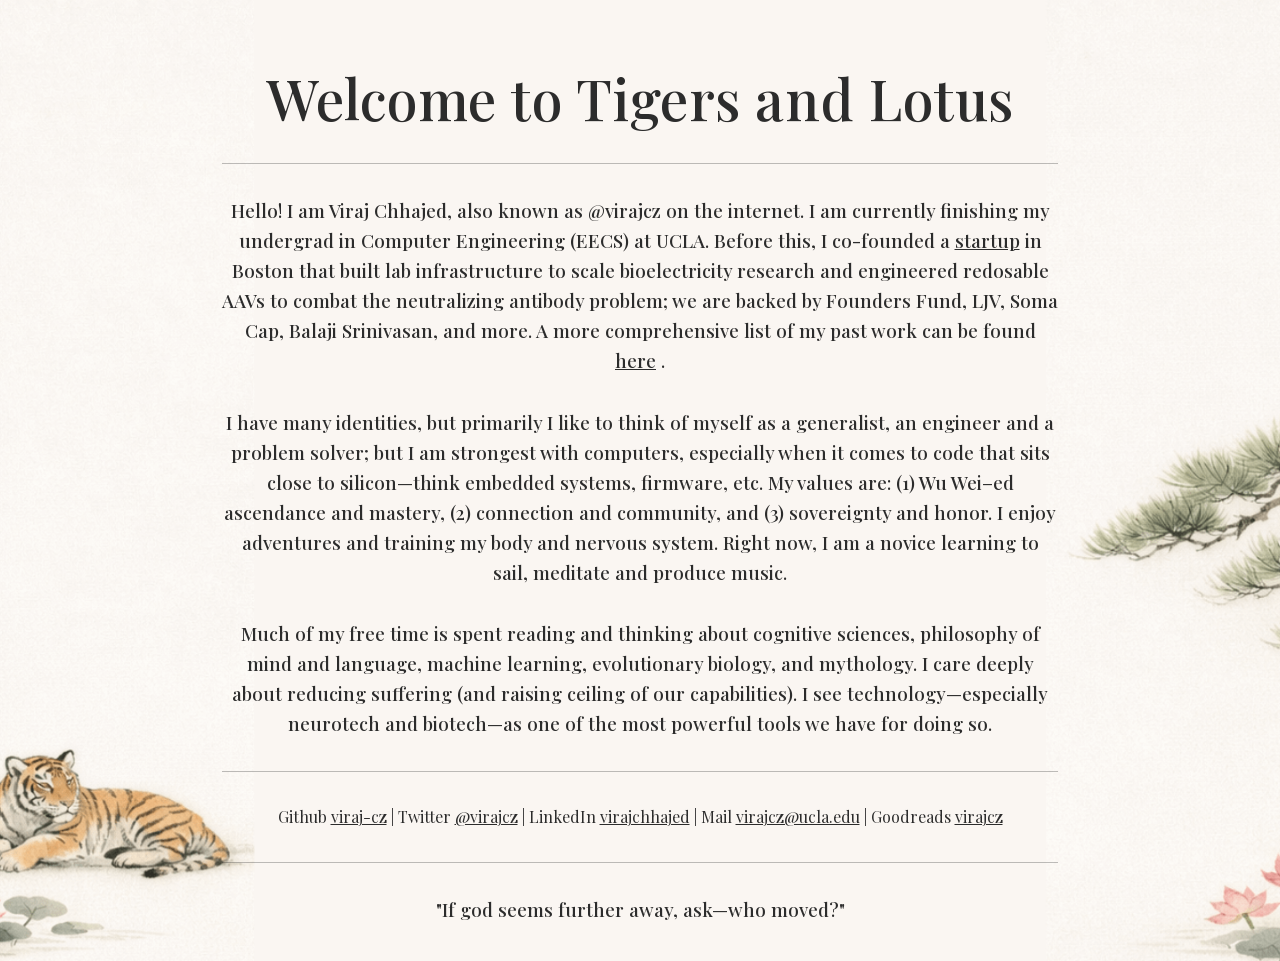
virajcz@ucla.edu (798, 816)
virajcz (979, 816)
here (635, 360)
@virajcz (486, 816)
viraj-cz (359, 816)
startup (987, 240)
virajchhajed (645, 816)
